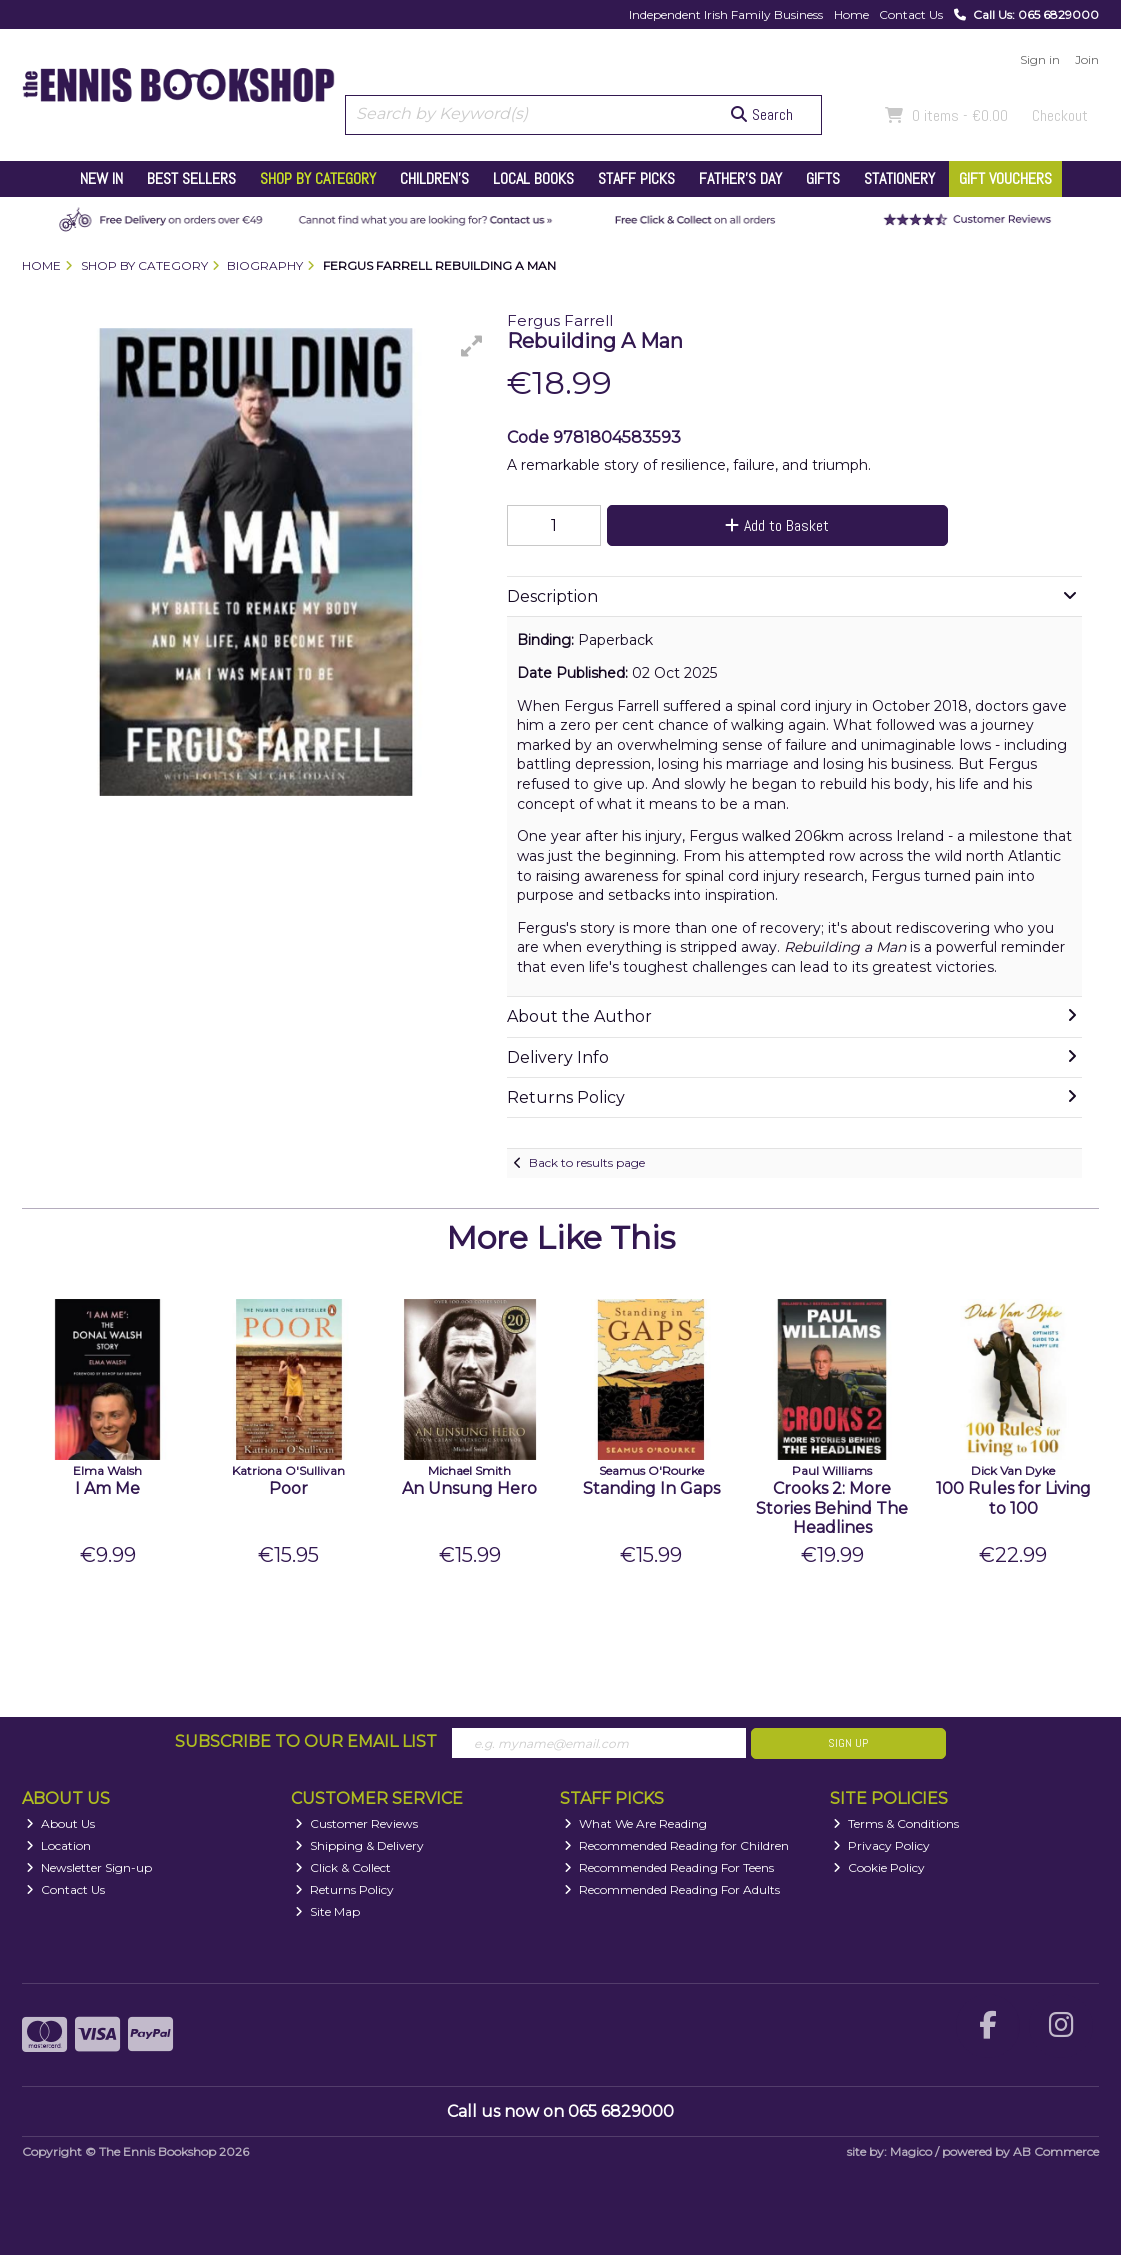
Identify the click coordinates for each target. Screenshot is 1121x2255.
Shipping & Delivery (359, 1845)
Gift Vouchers (1005, 178)
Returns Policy (344, 1889)
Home (851, 14)
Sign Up (848, 1743)
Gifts (823, 178)
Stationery (899, 178)
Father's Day (740, 178)
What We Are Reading (635, 1823)
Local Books (533, 178)
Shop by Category (318, 178)
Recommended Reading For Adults (672, 1889)
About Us (60, 1823)
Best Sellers (191, 178)
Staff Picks (636, 178)
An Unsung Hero (469, 1488)
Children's (434, 178)
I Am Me (107, 1488)
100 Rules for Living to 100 (1013, 1498)
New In (101, 178)
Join (1087, 59)
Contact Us (911, 14)
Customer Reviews (356, 1823)
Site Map (327, 1911)
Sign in (1040, 59)
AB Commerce (1056, 2151)
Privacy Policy (881, 1845)
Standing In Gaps (651, 1488)
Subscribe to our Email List (306, 1741)
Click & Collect (343, 1867)
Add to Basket (777, 525)
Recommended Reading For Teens (669, 1867)
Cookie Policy (879, 1867)
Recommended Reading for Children (676, 1845)
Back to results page (587, 1162)
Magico (911, 2151)
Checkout (1060, 115)
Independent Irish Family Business (726, 14)
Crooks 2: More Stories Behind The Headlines (832, 1507)
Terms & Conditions (896, 1823)
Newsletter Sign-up (89, 1867)
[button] (472, 346)
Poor (288, 1488)
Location (58, 1845)
